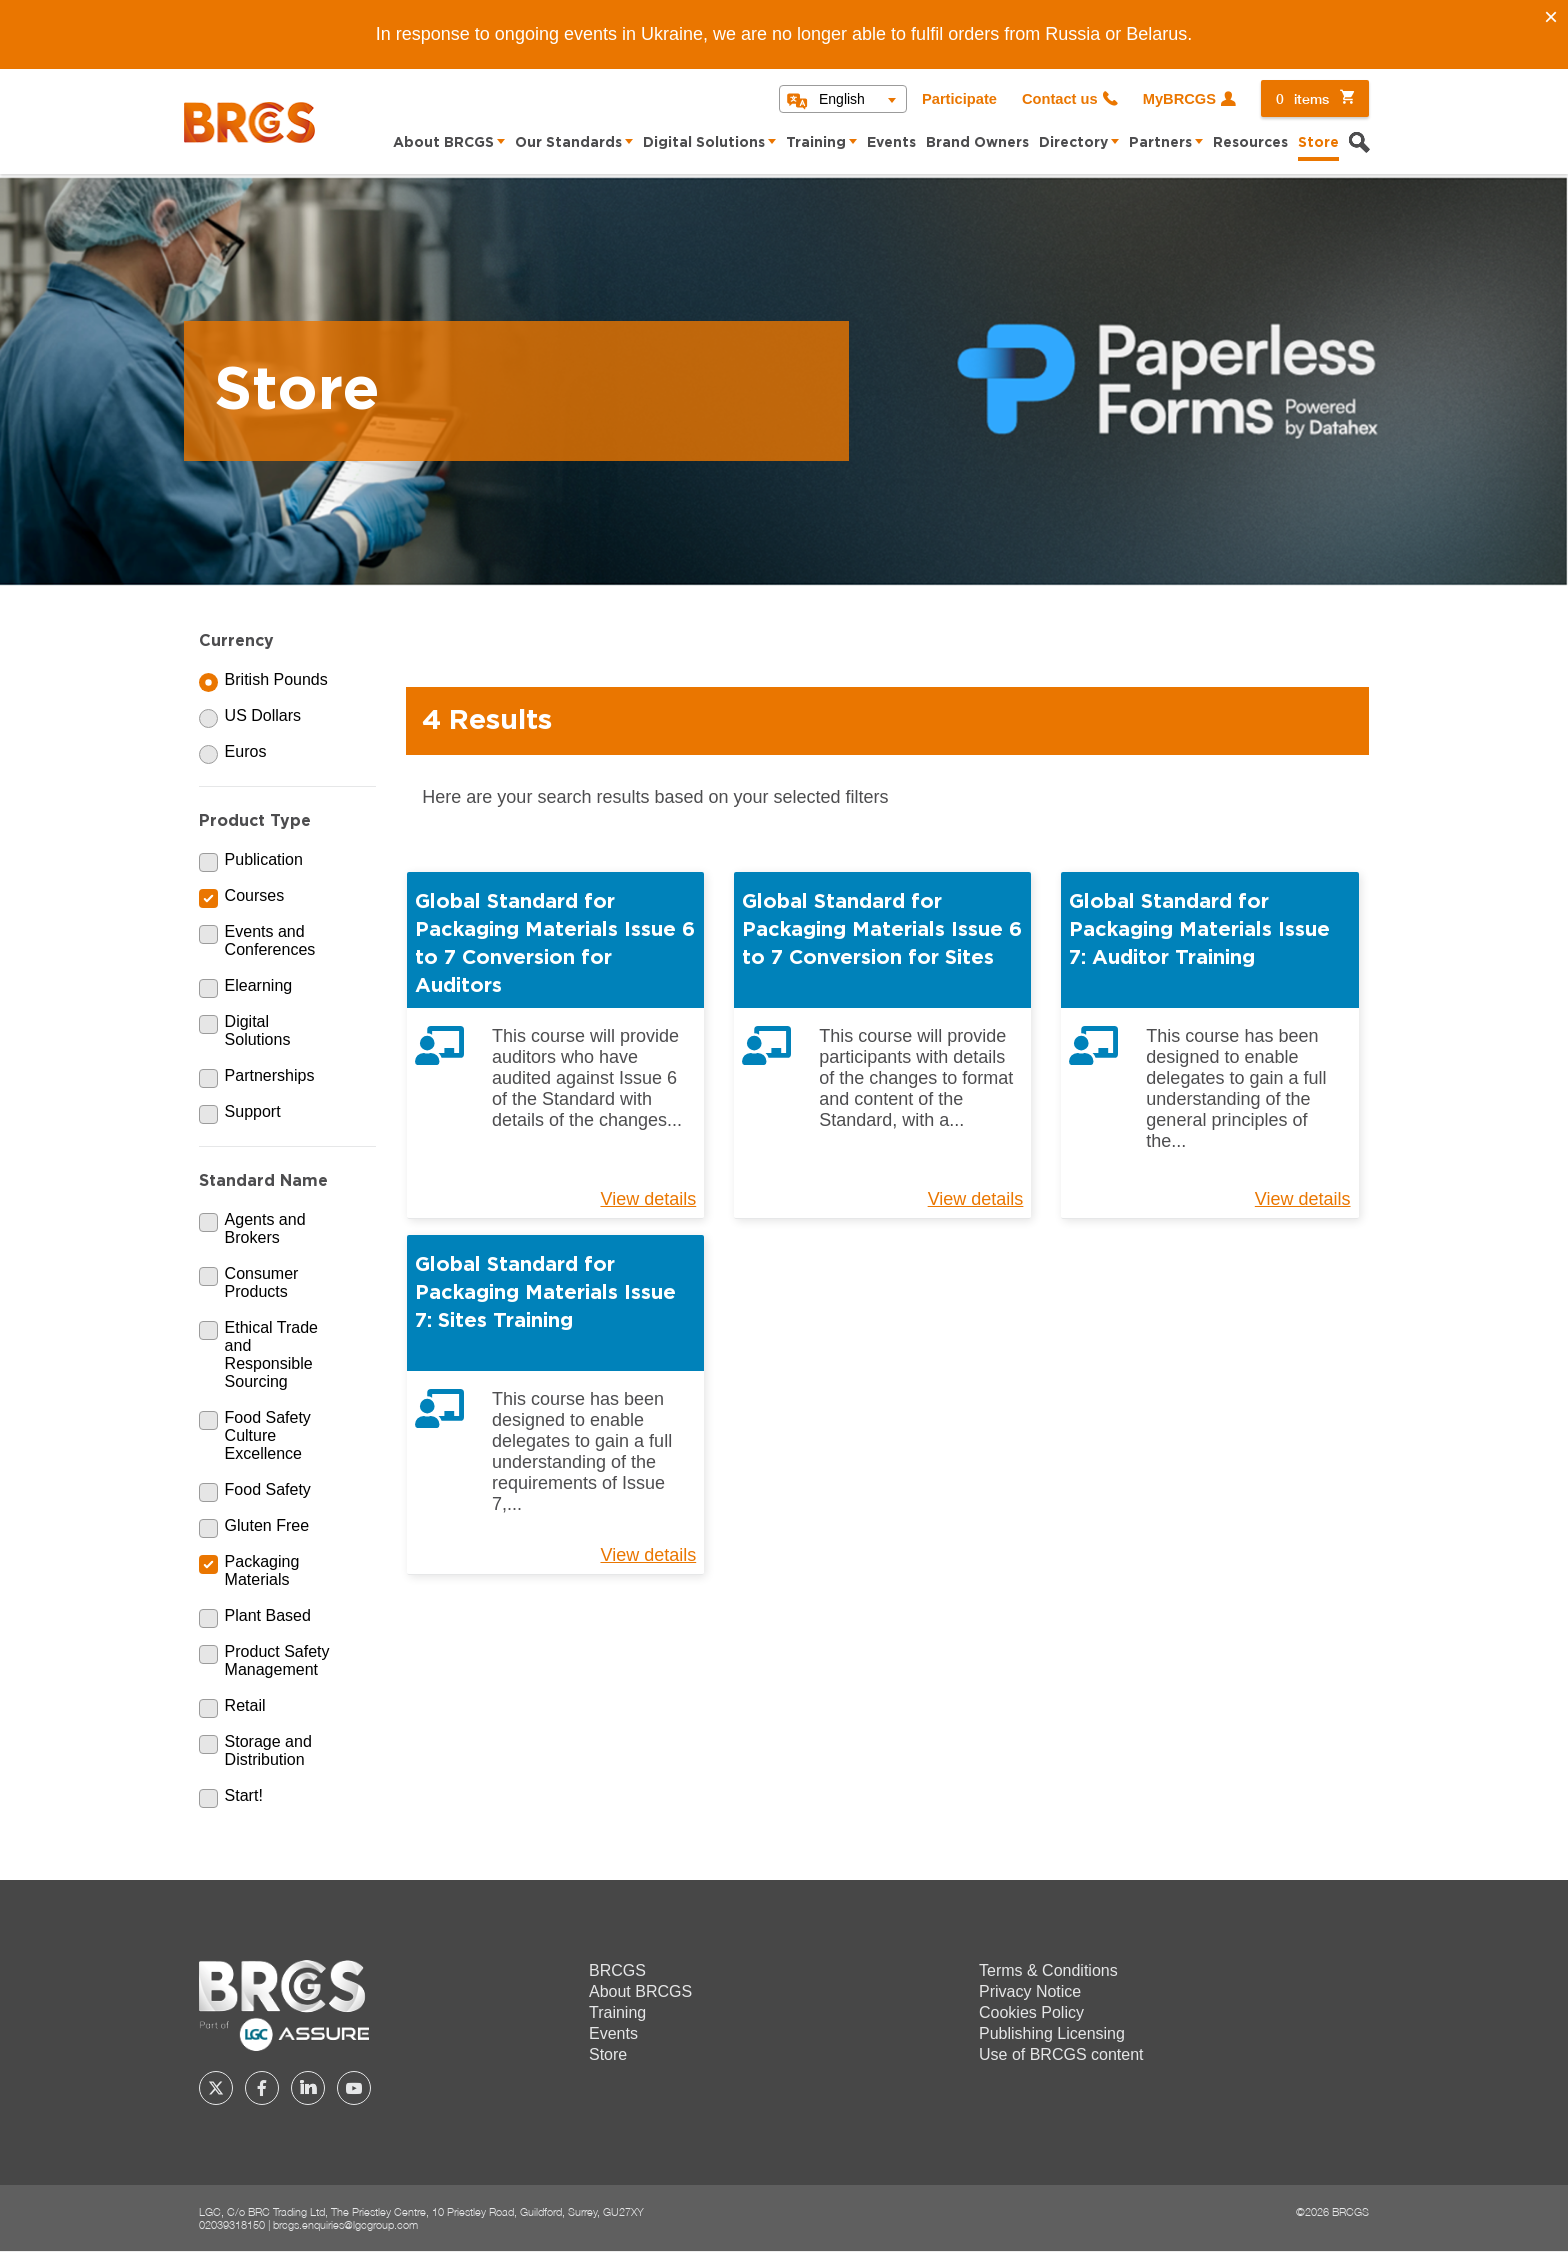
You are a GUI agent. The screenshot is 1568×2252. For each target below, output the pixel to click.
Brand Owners (977, 143)
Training (816, 143)
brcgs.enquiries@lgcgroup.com (345, 2224)
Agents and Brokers (265, 1228)
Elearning (259, 985)
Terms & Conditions (1048, 1970)
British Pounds (276, 679)
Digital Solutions (704, 143)
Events (891, 143)
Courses (255, 895)
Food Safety (268, 1489)
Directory (1073, 143)
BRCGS (617, 1970)
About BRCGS (443, 143)
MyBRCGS (1179, 99)
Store (1318, 143)
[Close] (1551, 17)
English (842, 99)
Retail (245, 1705)
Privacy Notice (1030, 1991)
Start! (244, 1795)
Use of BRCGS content (1061, 2054)
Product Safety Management (277, 1660)
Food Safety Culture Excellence (268, 1435)
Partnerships (270, 1075)
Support (253, 1111)
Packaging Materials (262, 1570)
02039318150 (232, 2224)
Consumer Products (262, 1282)
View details (648, 1199)
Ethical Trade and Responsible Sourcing (271, 1354)
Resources (1250, 143)
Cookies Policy (1031, 2012)
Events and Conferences (270, 940)
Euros (246, 751)
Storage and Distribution (268, 1750)
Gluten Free (267, 1525)
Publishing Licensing (1052, 2033)
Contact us (1060, 99)
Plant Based (268, 1615)
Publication (264, 859)
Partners (1160, 143)
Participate (959, 99)
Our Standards (568, 143)
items (1302, 98)
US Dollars (263, 715)
